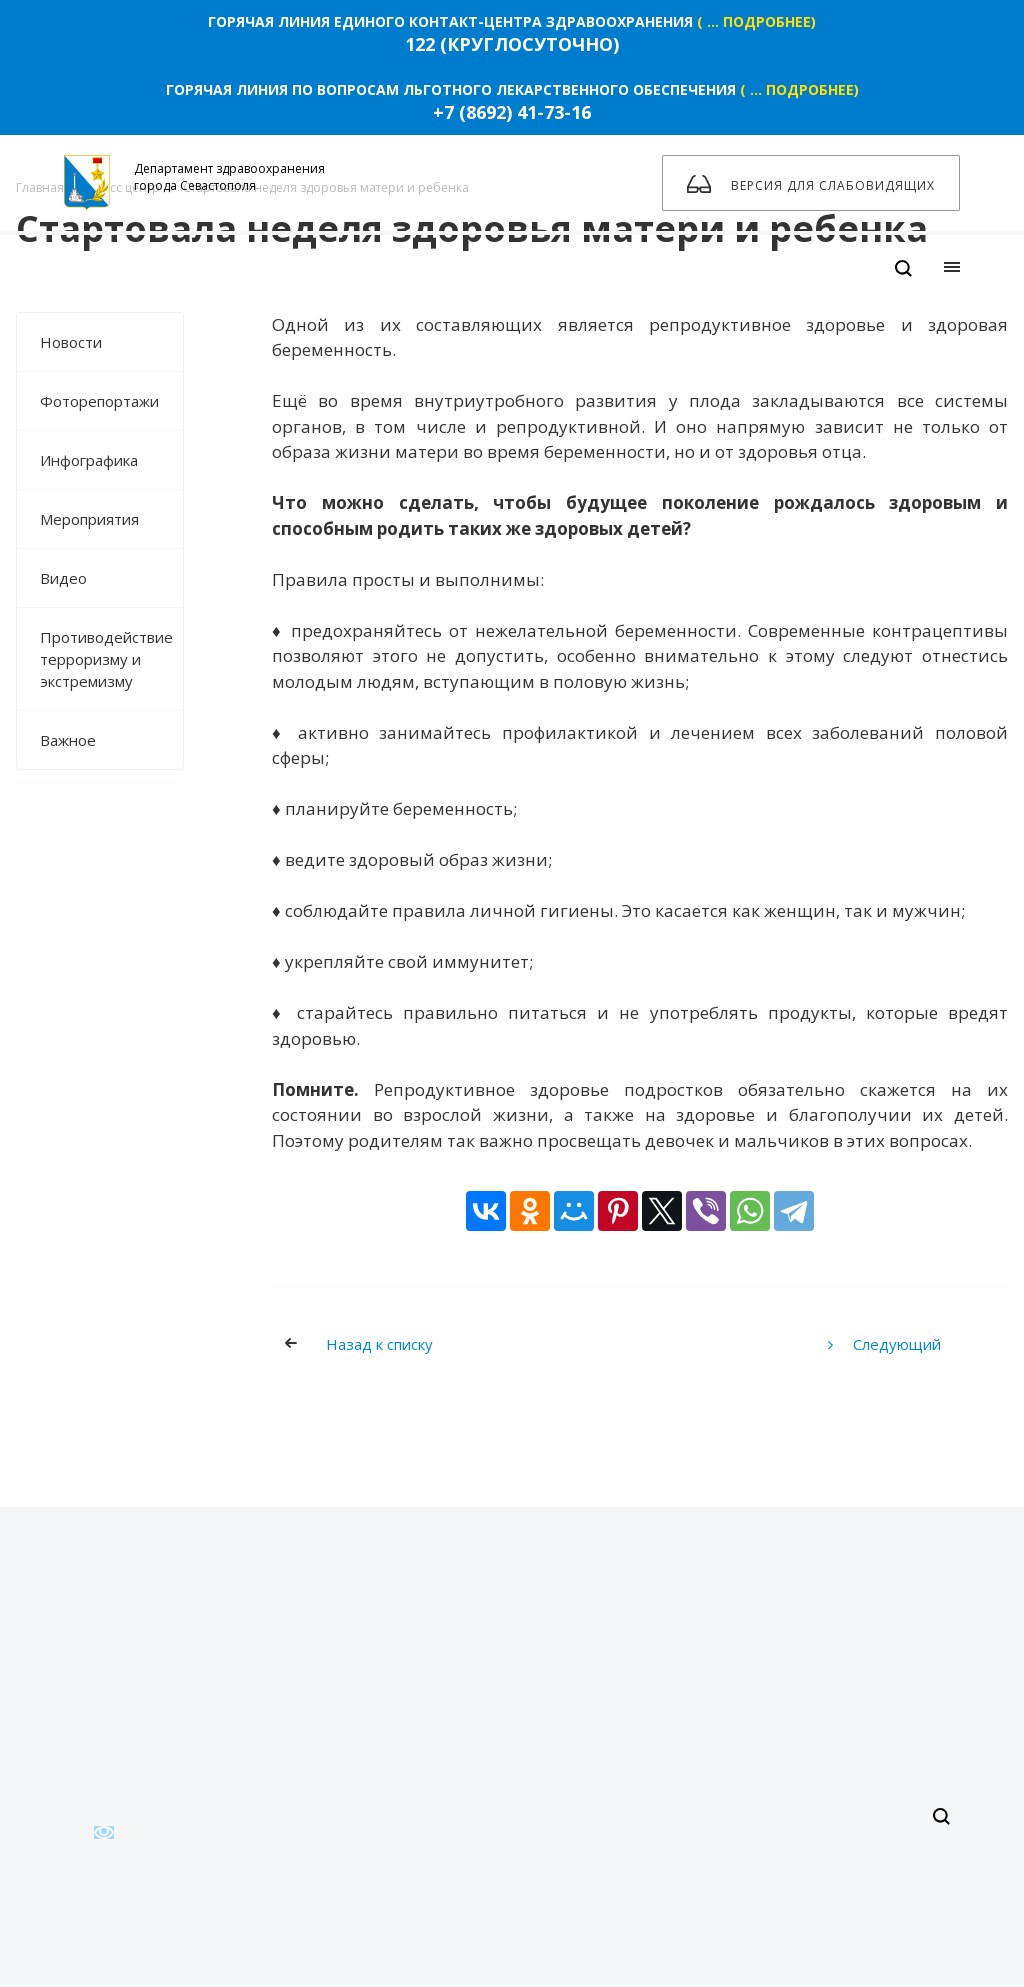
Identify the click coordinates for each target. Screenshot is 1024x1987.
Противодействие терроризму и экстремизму (106, 659)
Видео (111, 578)
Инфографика (89, 460)
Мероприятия (89, 519)
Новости (71, 342)
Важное (68, 740)
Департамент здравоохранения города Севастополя (194, 183)
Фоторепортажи (99, 401)
